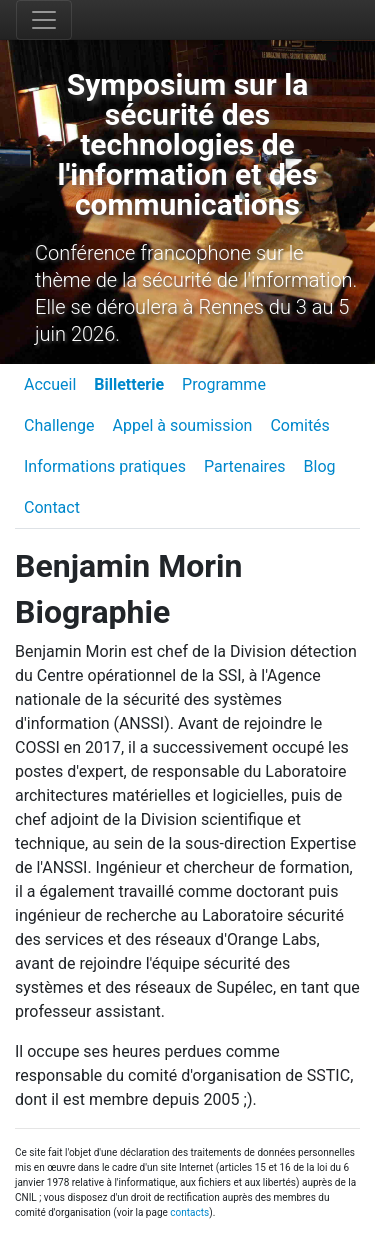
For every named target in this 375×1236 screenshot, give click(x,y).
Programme (224, 384)
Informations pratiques (105, 466)
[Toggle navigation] (44, 20)
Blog (320, 466)
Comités (299, 425)
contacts (189, 1212)
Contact (52, 507)
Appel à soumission (183, 425)
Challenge (59, 425)
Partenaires (245, 466)
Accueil (50, 384)
